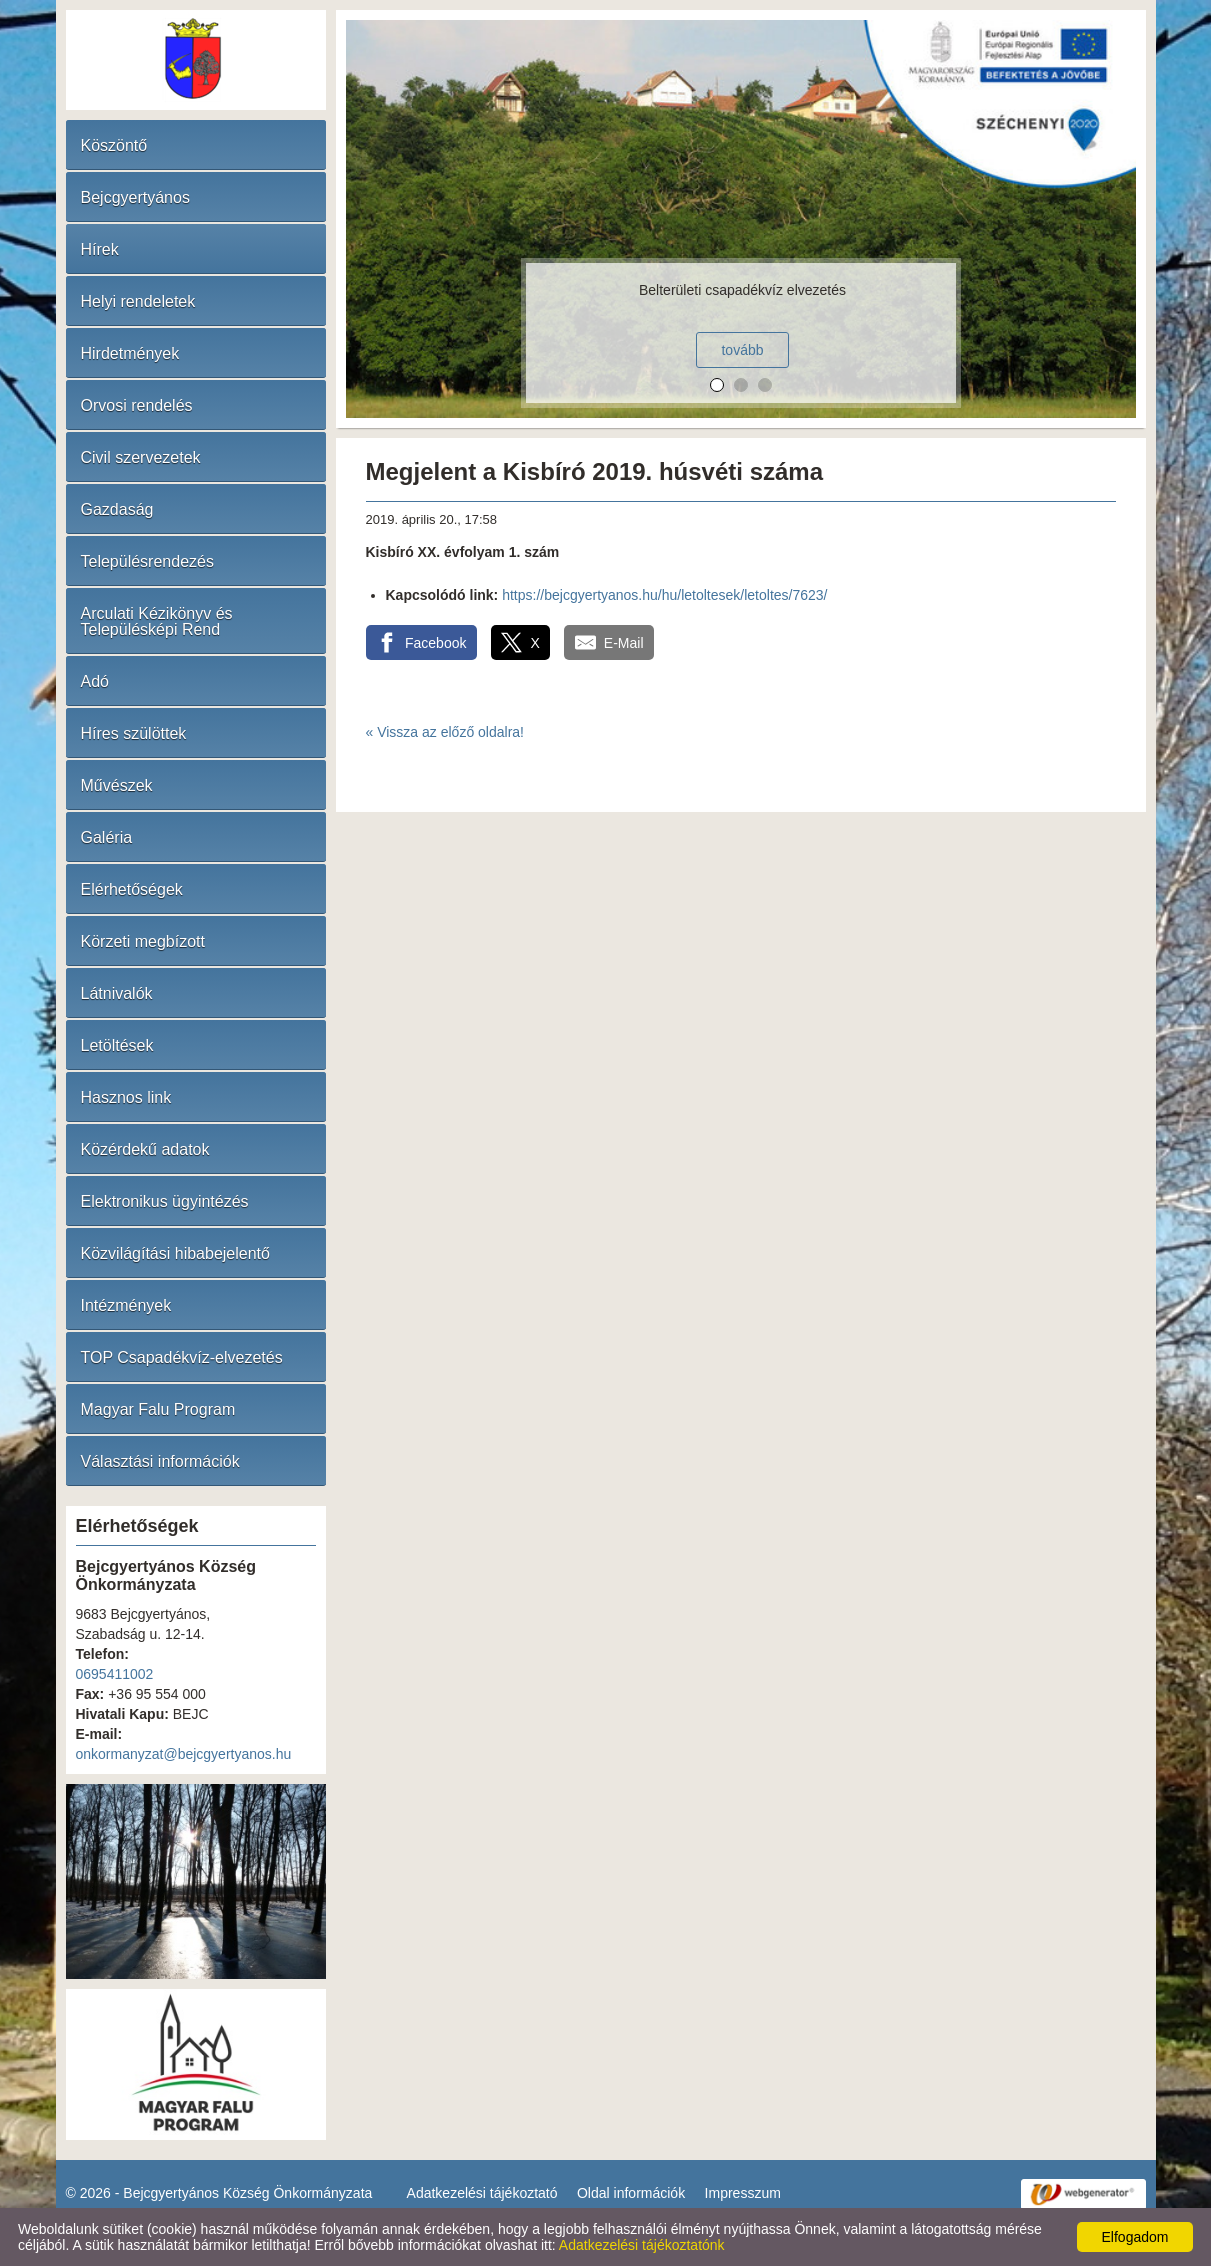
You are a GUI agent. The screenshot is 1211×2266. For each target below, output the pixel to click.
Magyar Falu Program (158, 1409)
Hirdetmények (130, 353)
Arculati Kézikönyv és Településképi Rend (157, 621)
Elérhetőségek (132, 889)
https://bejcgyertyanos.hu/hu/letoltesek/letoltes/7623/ (664, 595)
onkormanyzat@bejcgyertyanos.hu (184, 1754)
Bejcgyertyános (135, 197)
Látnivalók (117, 993)
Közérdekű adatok (145, 1149)
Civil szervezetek (141, 457)
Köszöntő (114, 145)
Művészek (117, 785)
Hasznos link (126, 1097)
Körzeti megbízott (143, 941)
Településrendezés (147, 561)
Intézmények (126, 1305)
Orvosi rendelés (137, 405)
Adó (95, 681)
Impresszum (743, 2193)
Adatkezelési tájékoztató (482, 2193)
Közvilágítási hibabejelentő (175, 1253)
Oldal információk (631, 2193)
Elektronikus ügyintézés (165, 1201)
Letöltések (117, 1045)
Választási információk (160, 1461)
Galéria (107, 837)
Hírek (100, 249)
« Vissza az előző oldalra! (445, 732)
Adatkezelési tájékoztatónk (642, 2245)
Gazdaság (117, 509)
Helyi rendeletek (138, 301)
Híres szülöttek (134, 733)
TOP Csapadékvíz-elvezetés (182, 1357)
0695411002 (115, 1674)
